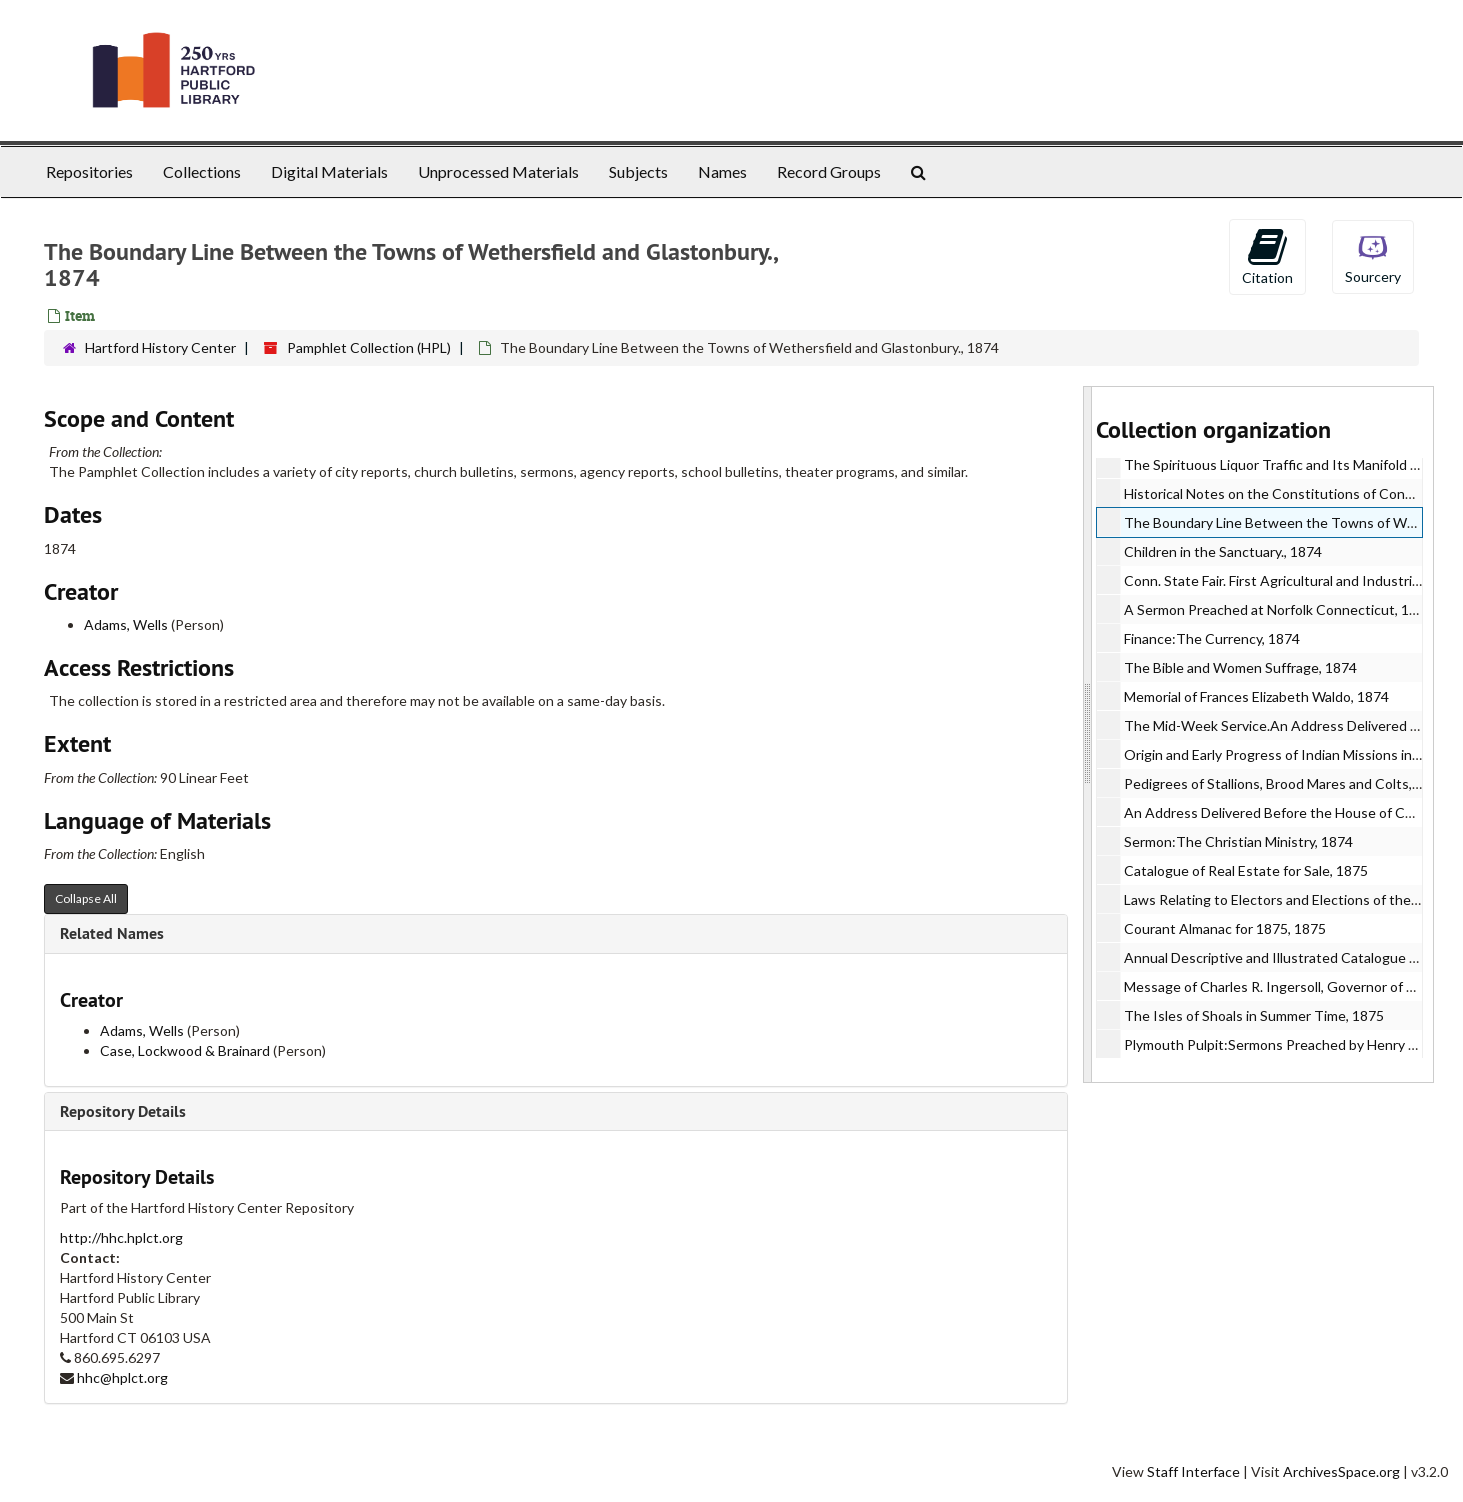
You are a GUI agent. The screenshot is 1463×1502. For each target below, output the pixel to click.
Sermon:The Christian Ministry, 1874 (1238, 841)
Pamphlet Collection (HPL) (369, 347)
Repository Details (123, 1111)
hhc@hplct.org (122, 1377)
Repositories (89, 171)
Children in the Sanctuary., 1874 (1223, 551)
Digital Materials (329, 171)
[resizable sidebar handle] (1088, 734)
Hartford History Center (160, 347)
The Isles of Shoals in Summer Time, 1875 (1254, 1015)
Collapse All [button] (86, 898)
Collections (202, 171)
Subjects (638, 171)
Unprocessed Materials (498, 171)
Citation (1267, 256)
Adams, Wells (126, 624)
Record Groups (829, 171)
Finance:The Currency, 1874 (1212, 638)
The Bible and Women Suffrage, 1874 (1240, 667)
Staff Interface (1193, 1471)
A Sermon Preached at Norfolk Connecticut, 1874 (1278, 609)
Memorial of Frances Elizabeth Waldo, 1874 (1256, 696)
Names (722, 171)
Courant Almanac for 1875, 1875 (1225, 928)
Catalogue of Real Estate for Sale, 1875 (1246, 870)
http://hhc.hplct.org (121, 1237)
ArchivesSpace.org (1341, 1471)
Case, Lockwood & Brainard (185, 1050)
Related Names (112, 933)
